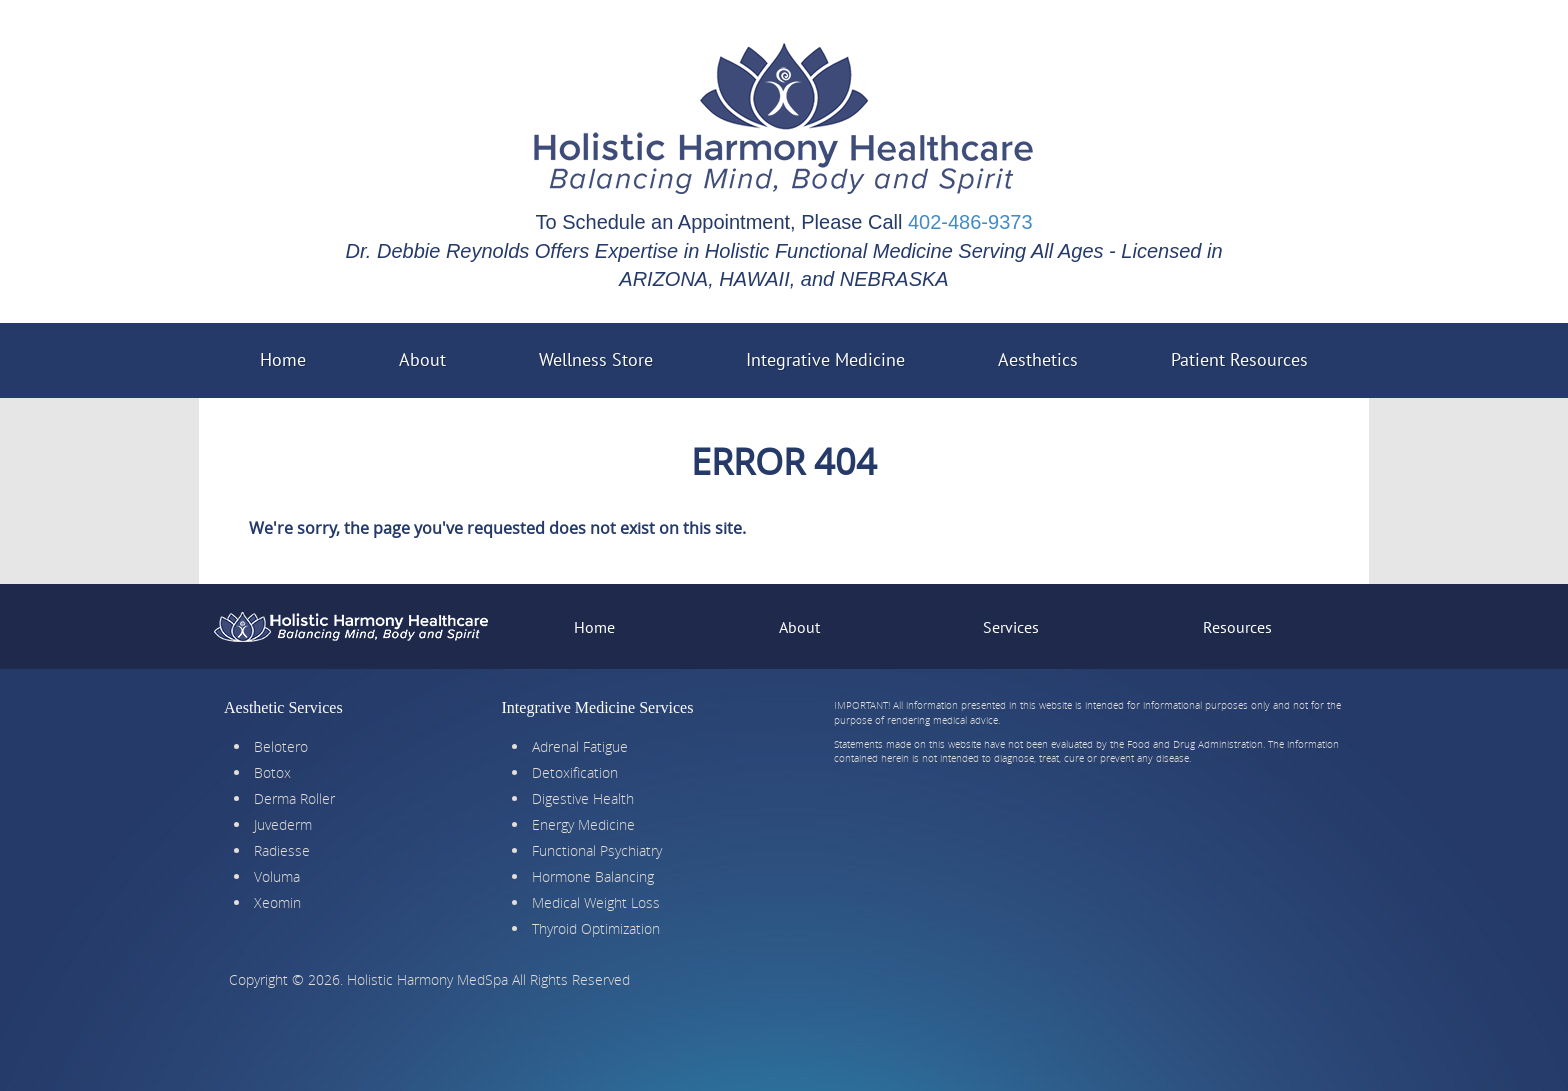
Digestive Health (583, 798)
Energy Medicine (583, 824)
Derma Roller (294, 798)
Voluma (277, 876)
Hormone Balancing (593, 876)
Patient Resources (1257, 354)
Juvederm (283, 824)
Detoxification (575, 772)
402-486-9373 (970, 222)
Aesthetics (1056, 354)
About (422, 359)
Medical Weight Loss (596, 902)
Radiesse (282, 850)
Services (1011, 627)
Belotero (281, 746)
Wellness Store (596, 359)
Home (283, 359)
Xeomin (277, 902)
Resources (1237, 627)
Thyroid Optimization (596, 928)
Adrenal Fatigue (580, 746)
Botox (272, 772)
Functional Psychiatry (597, 850)
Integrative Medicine (843, 354)
